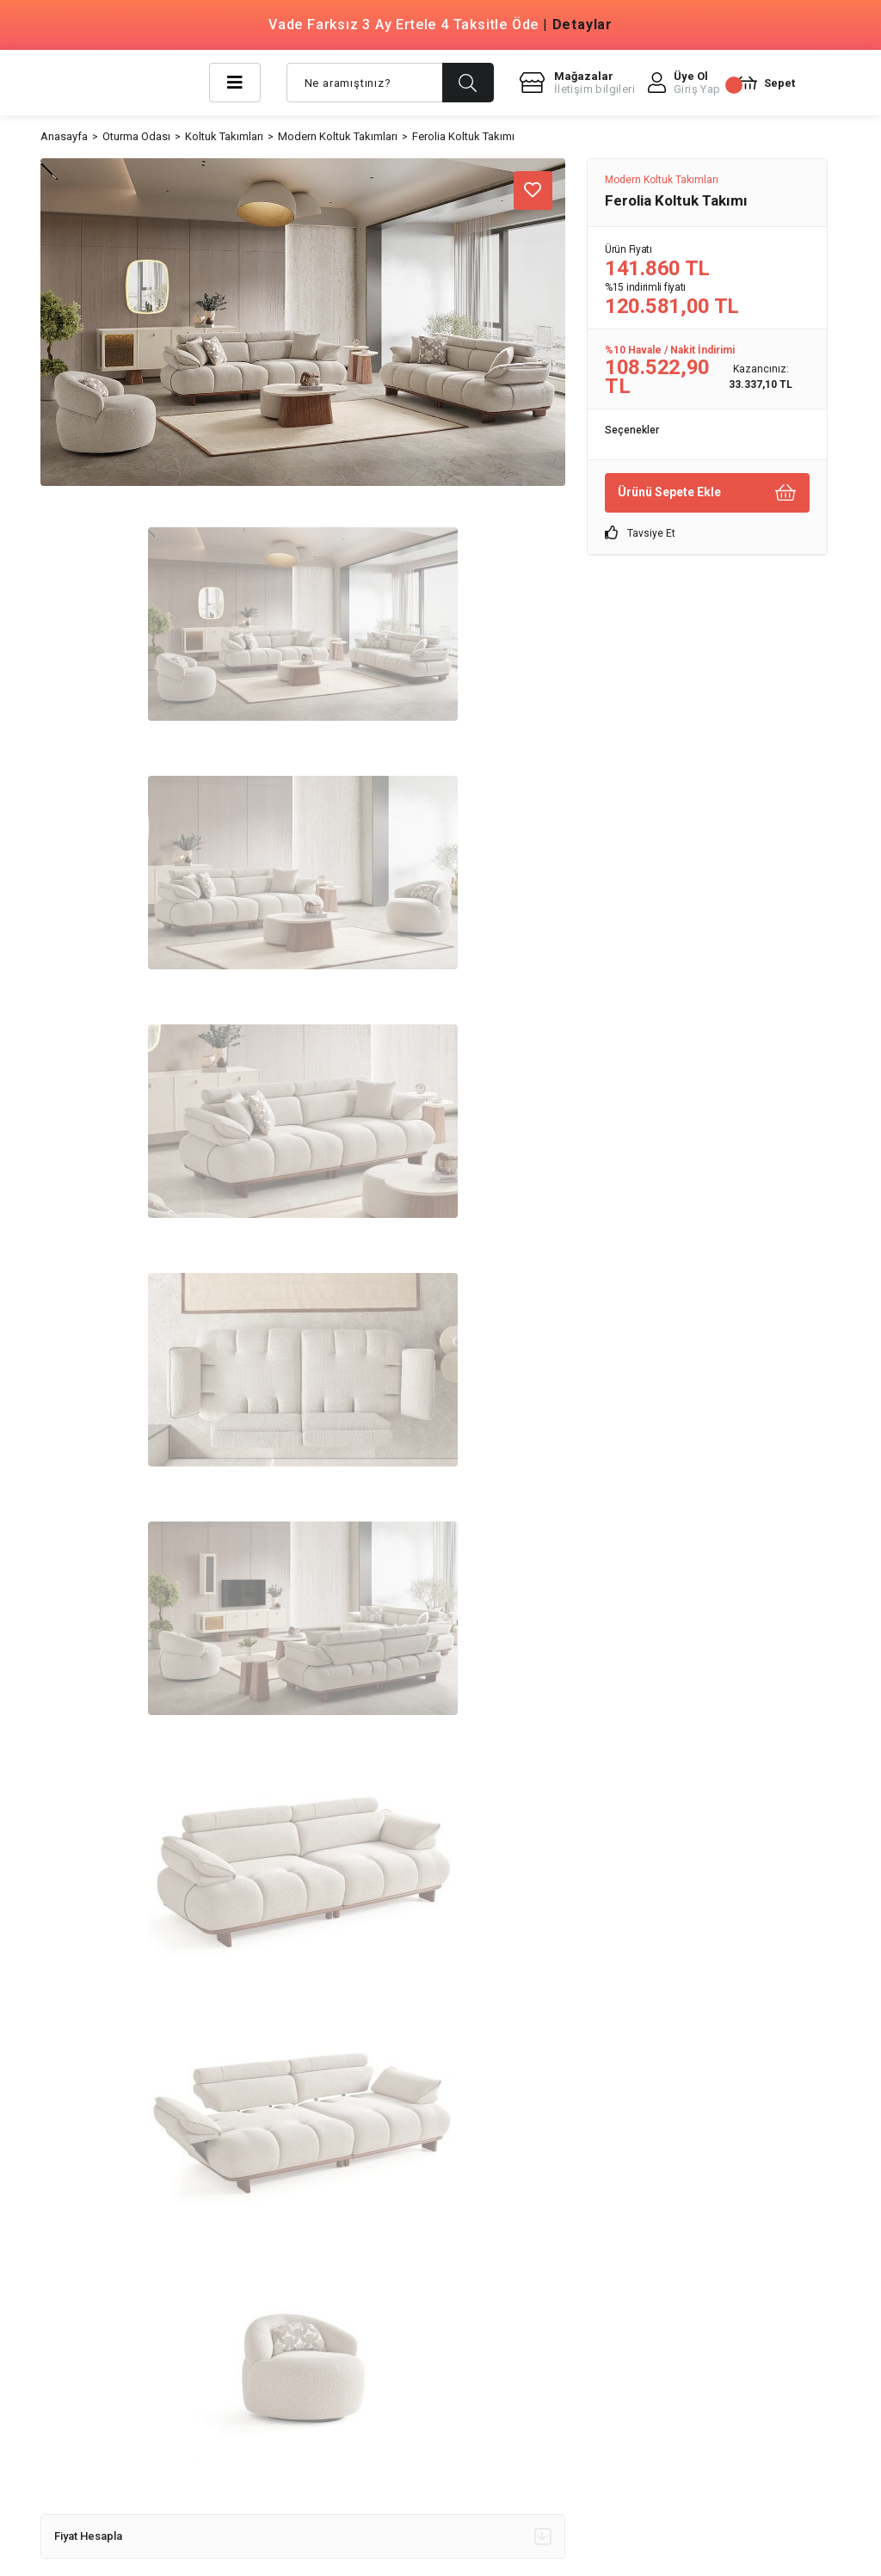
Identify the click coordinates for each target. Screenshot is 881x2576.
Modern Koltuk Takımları (661, 180)
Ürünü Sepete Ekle (707, 492)
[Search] (390, 82)
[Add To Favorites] (533, 190)
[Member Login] (684, 82)
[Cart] (764, 83)
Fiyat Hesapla (302, 2536)
